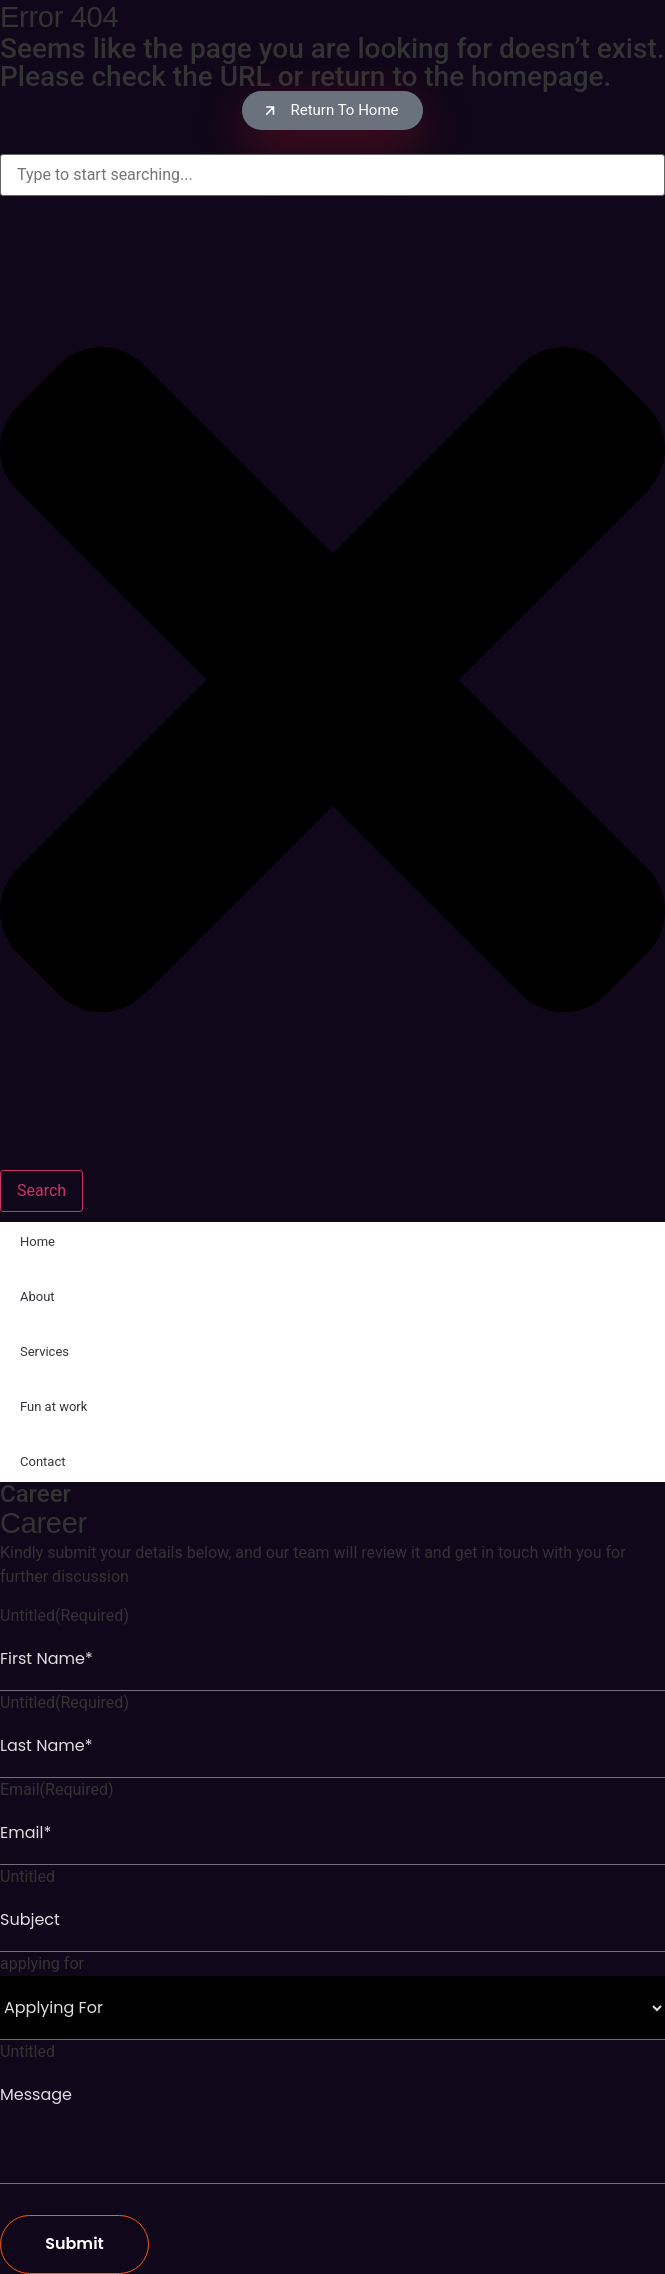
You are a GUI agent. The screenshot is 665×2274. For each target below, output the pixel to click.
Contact (42, 1461)
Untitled (64, 1616)
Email (57, 1790)
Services (44, 1351)
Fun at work (53, 1406)
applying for (42, 1964)
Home (37, 1241)
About (37, 1296)
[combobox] (332, 175)
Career (35, 1494)
